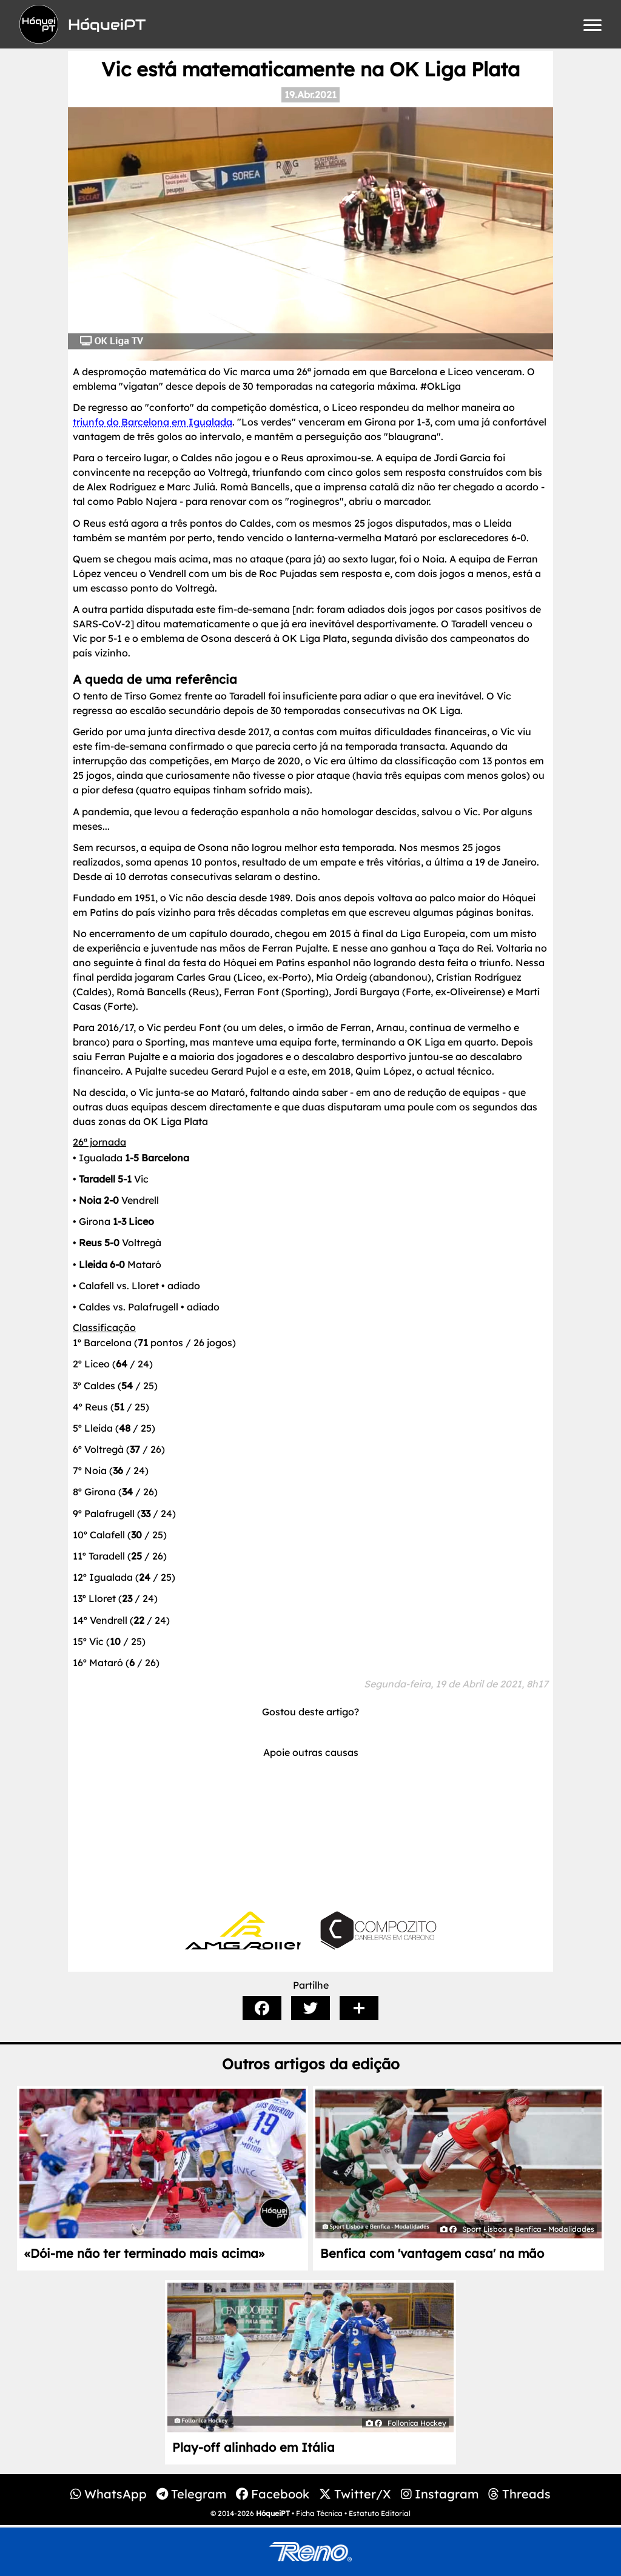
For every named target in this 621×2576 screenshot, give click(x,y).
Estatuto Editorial (380, 2513)
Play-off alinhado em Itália (253, 2447)
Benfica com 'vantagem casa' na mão (432, 2253)
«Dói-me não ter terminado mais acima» (144, 2253)
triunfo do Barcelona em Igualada (152, 422)
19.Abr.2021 (310, 94)
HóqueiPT (273, 2513)
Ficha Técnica (319, 2513)
